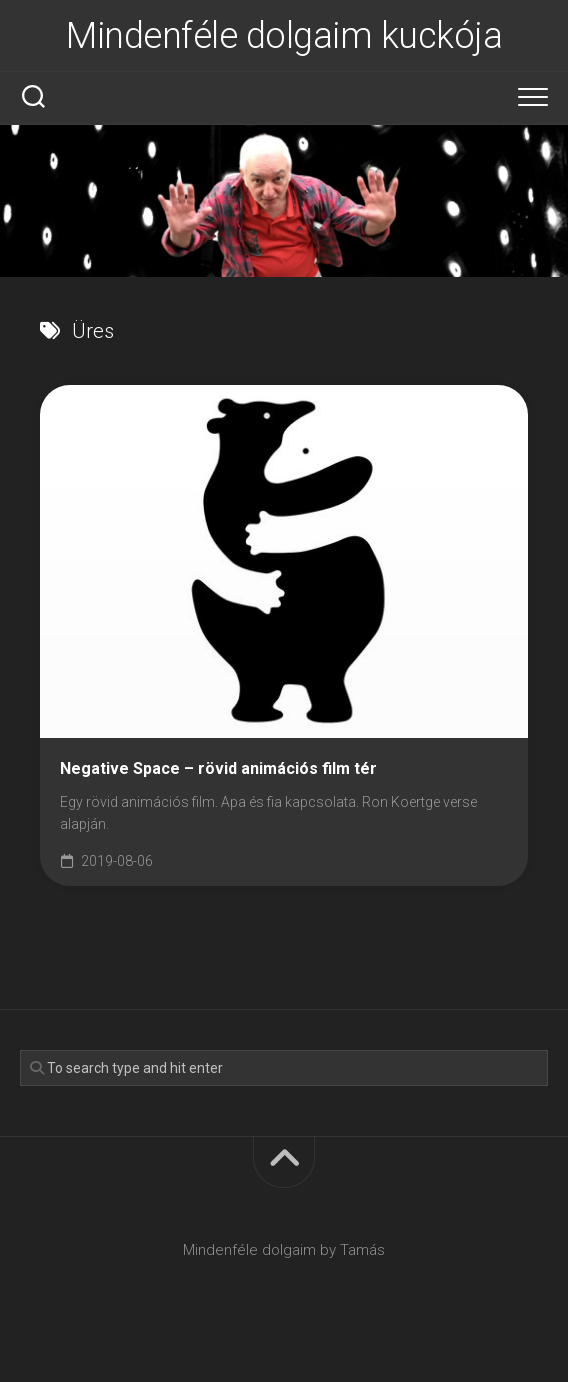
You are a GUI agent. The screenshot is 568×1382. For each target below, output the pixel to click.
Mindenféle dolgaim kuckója (284, 36)
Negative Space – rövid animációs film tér (218, 768)
